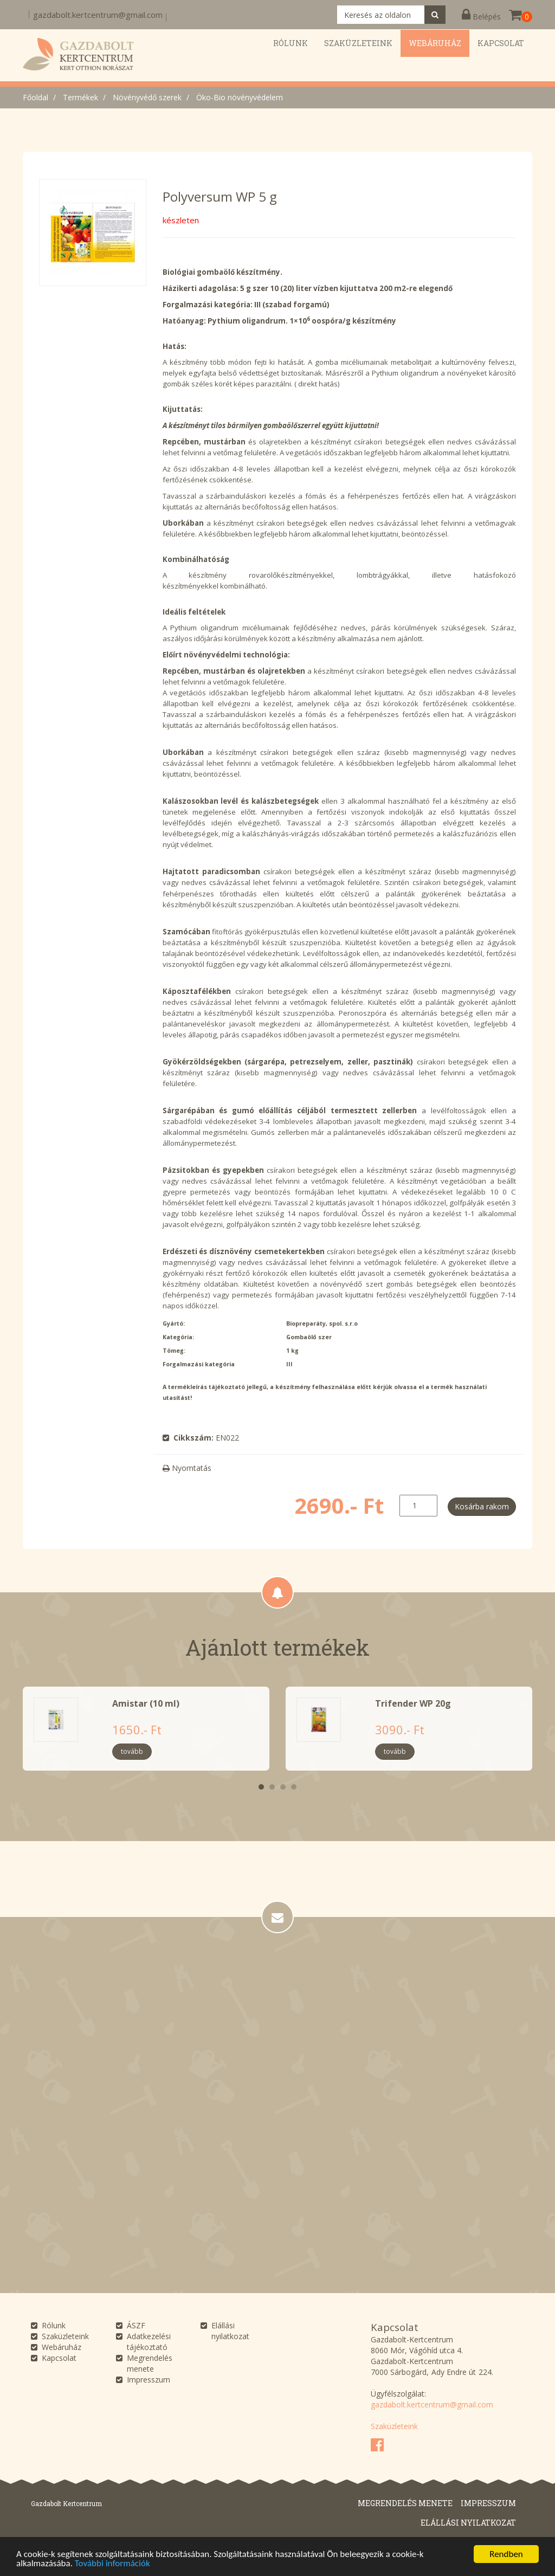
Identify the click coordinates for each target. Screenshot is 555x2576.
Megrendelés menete (149, 2363)
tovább (132, 1751)
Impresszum (148, 2379)
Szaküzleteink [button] (358, 43)
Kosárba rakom (482, 1506)
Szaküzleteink (65, 2336)
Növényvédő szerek (147, 97)
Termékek (80, 97)
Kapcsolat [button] (500, 43)
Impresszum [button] (488, 2503)
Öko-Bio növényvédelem (239, 97)
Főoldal (35, 97)
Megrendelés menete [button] (405, 2503)
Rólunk (54, 2325)
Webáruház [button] (435, 43)
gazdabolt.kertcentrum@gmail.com (98, 14)
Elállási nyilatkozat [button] (468, 2522)
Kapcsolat (59, 2358)
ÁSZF (136, 2325)
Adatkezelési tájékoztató (149, 2341)
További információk (112, 2563)
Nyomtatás (187, 1468)
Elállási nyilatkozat (230, 2330)
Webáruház (61, 2347)
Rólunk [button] (290, 43)
